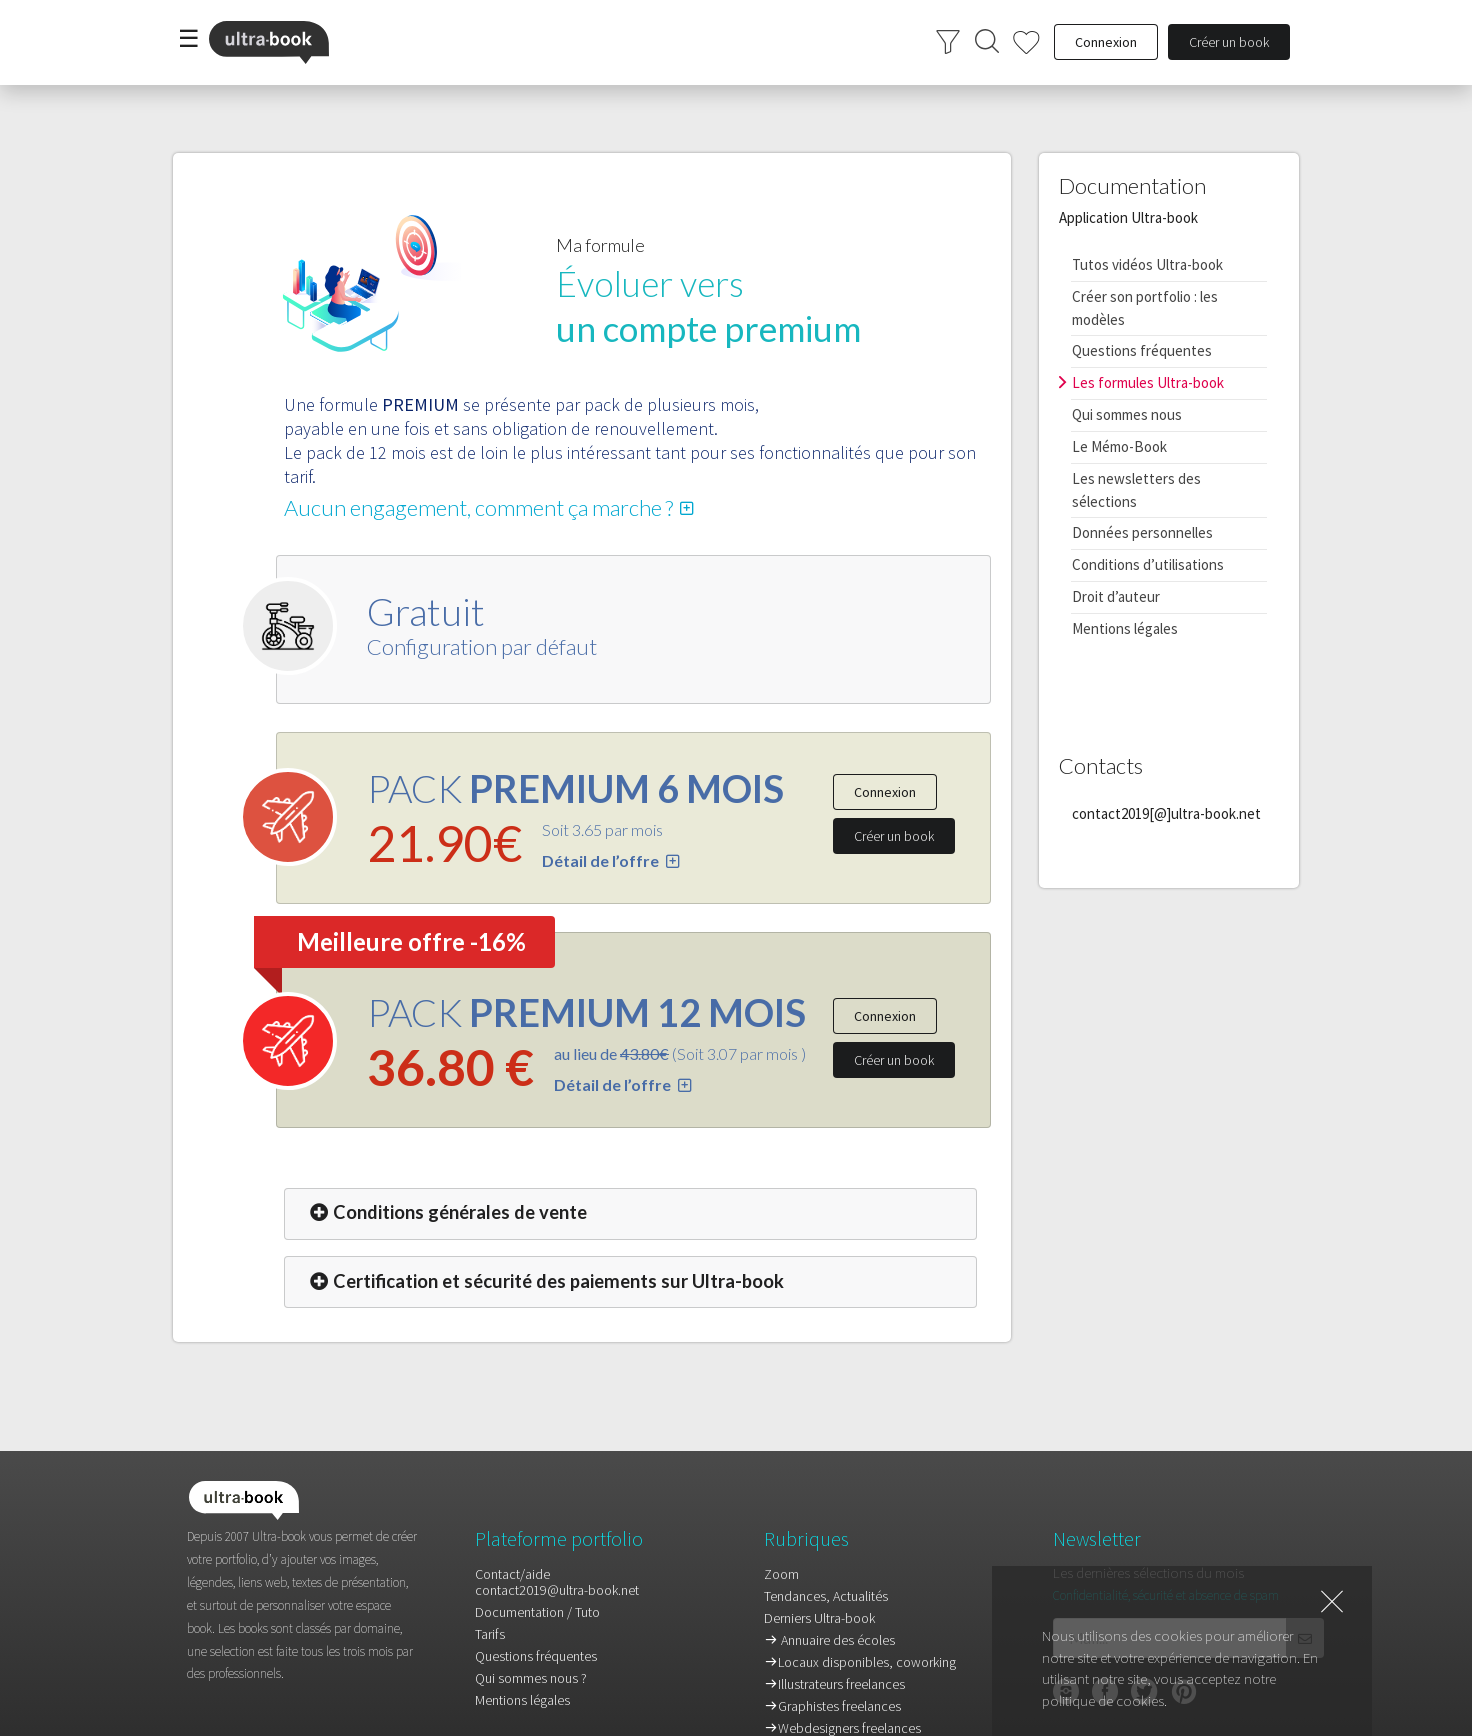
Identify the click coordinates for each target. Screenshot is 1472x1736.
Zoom (781, 1574)
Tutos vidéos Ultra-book (1147, 264)
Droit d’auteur (1116, 596)
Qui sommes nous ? (531, 1678)
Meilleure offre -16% (411, 941)
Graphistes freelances (832, 1706)
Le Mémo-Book (1119, 446)
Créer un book (894, 836)
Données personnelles (1142, 532)
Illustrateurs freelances (834, 1684)
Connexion (885, 792)
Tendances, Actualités (826, 1596)
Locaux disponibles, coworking (860, 1662)
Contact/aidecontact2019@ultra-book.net (557, 1582)
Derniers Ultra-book (819, 1618)
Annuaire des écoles (829, 1640)
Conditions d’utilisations (1148, 564)
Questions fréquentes (1142, 350)
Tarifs (490, 1634)
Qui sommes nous (1127, 414)
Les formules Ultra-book (1148, 382)
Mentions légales (1125, 628)
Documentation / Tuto (537, 1612)
